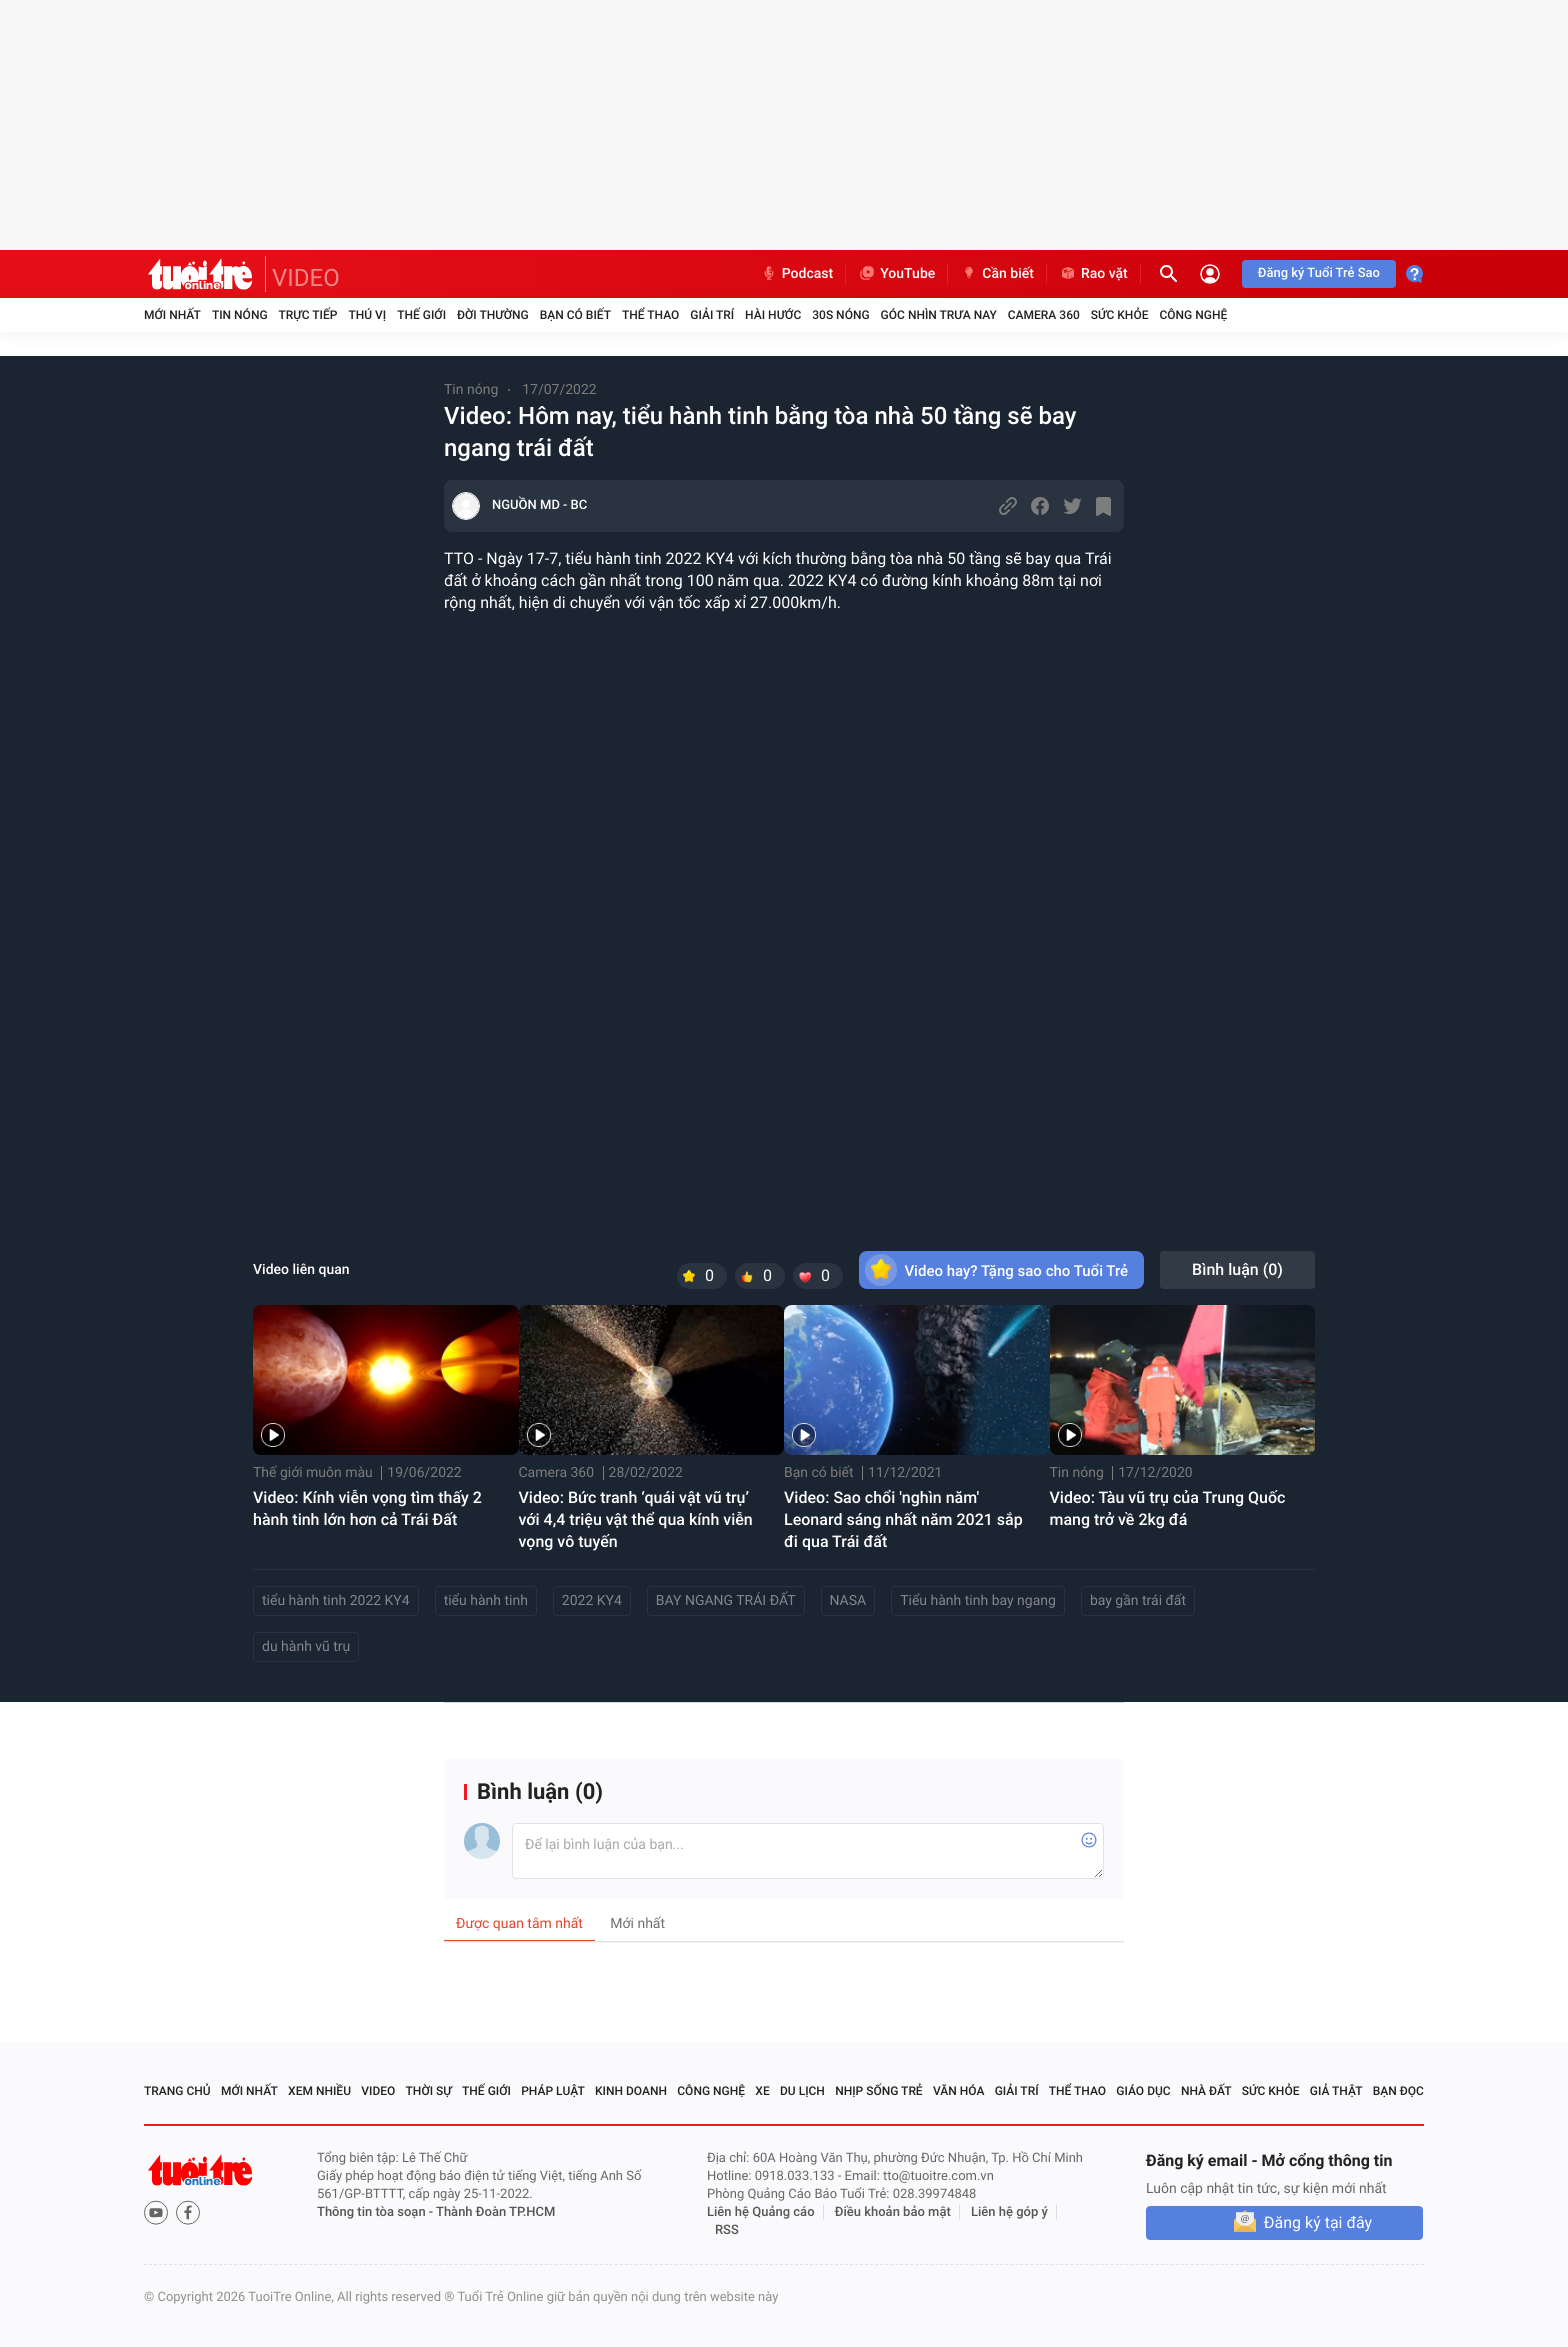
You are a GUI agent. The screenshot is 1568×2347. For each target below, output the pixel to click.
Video (378, 2091)
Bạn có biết (575, 315)
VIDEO (306, 278)
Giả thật (1336, 2091)
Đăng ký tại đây (1318, 2222)
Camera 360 (1044, 315)
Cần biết (997, 274)
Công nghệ (1193, 315)
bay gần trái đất (1138, 1601)
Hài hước (773, 315)
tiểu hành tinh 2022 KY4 (336, 1601)
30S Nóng (840, 315)
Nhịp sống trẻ (879, 2091)
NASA (848, 1601)
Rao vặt (1093, 274)
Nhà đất (1206, 2091)
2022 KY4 (592, 1601)
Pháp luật (553, 2091)
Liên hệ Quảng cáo (761, 2212)
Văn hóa (959, 2091)
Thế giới (421, 315)
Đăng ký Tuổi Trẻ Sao (1319, 273)
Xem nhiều (319, 2091)
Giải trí (712, 315)
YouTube (896, 274)
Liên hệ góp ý (1009, 2212)
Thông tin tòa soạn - (376, 2212)
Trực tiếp (308, 315)
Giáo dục (1143, 2091)
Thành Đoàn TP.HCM (495, 2212)
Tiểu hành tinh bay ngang (978, 1601)
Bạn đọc (1398, 2091)
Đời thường (493, 315)
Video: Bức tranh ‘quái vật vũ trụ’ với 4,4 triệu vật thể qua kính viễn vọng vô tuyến (636, 1519)
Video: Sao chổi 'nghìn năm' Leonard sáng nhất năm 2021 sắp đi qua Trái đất (903, 1519)
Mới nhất (172, 315)
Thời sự (429, 2091)
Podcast (797, 274)
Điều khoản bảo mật (893, 2212)
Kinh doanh (631, 2091)
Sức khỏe (1120, 315)
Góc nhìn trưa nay (939, 315)
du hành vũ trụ (306, 1647)
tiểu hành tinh (486, 1601)
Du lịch (802, 2091)
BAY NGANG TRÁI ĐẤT (726, 1601)
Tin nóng (240, 315)
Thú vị (367, 315)
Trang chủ (177, 2091)
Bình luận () (1237, 1269)
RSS (727, 2230)
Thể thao (650, 315)
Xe (762, 2091)
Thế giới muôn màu (313, 1473)
